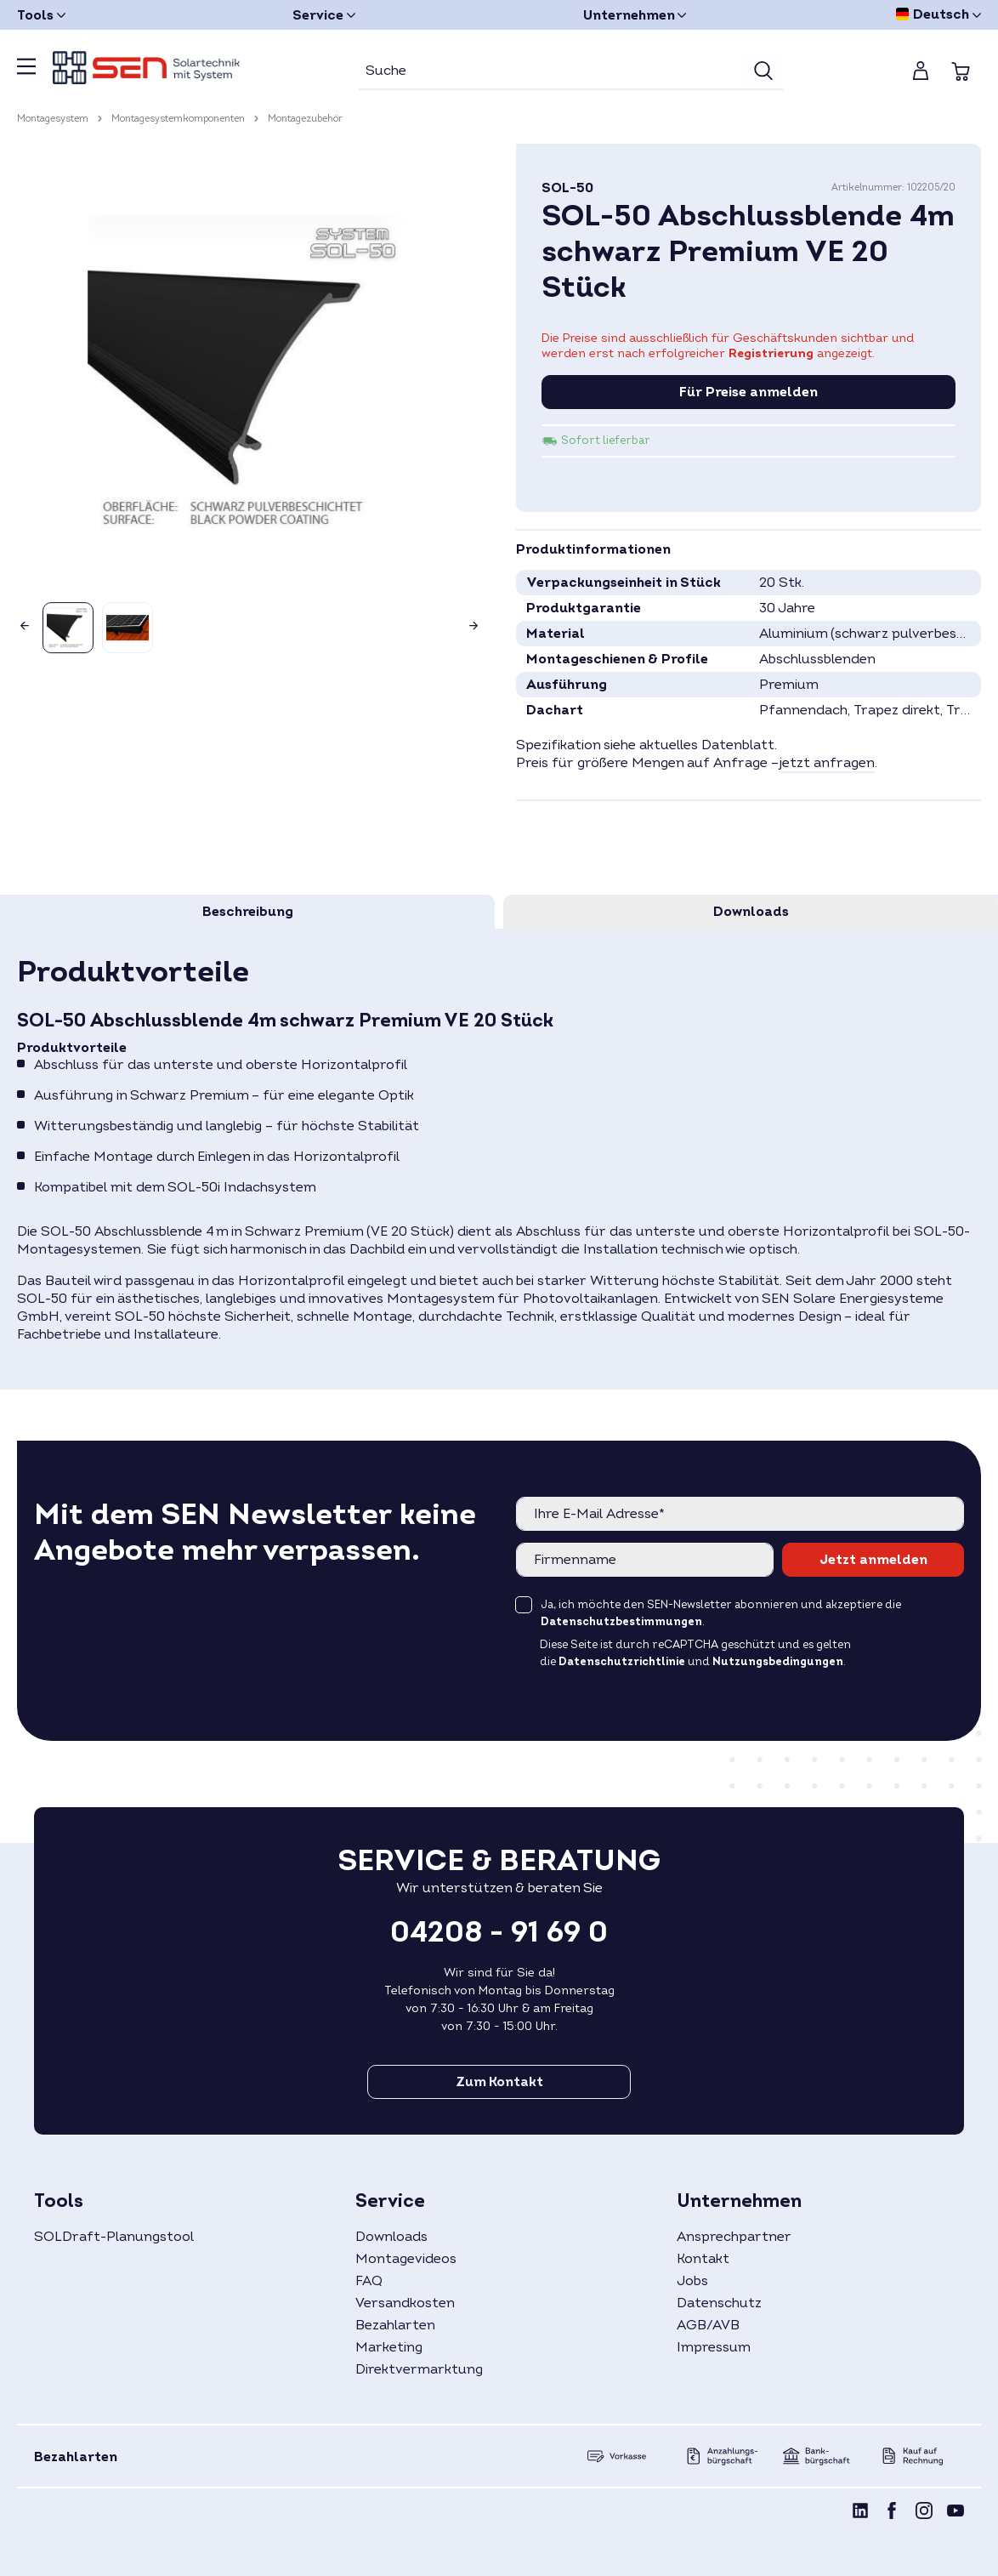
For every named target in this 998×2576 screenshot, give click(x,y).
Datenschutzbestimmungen (621, 1622)
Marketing (388, 2347)
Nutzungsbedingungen (777, 1662)
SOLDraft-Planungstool (114, 2236)
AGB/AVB (708, 2325)
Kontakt (703, 2258)
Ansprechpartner (734, 2236)
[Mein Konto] (920, 70)
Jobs (692, 2280)
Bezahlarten (395, 2325)
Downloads (391, 2236)
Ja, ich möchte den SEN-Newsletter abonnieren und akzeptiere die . (721, 1613)
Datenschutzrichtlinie (622, 1662)
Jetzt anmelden (873, 1559)
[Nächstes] (477, 621)
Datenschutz (719, 2303)
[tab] (247, 912)
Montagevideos (405, 2258)
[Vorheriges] (21, 621)
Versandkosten (405, 2303)
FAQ (369, 2280)
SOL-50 (567, 187)
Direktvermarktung (419, 2369)
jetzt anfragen (827, 762)
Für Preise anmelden (748, 392)
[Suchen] (763, 71)
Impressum (714, 2347)
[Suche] (551, 71)
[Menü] (26, 71)
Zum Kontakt (499, 2081)
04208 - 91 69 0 (499, 1932)
